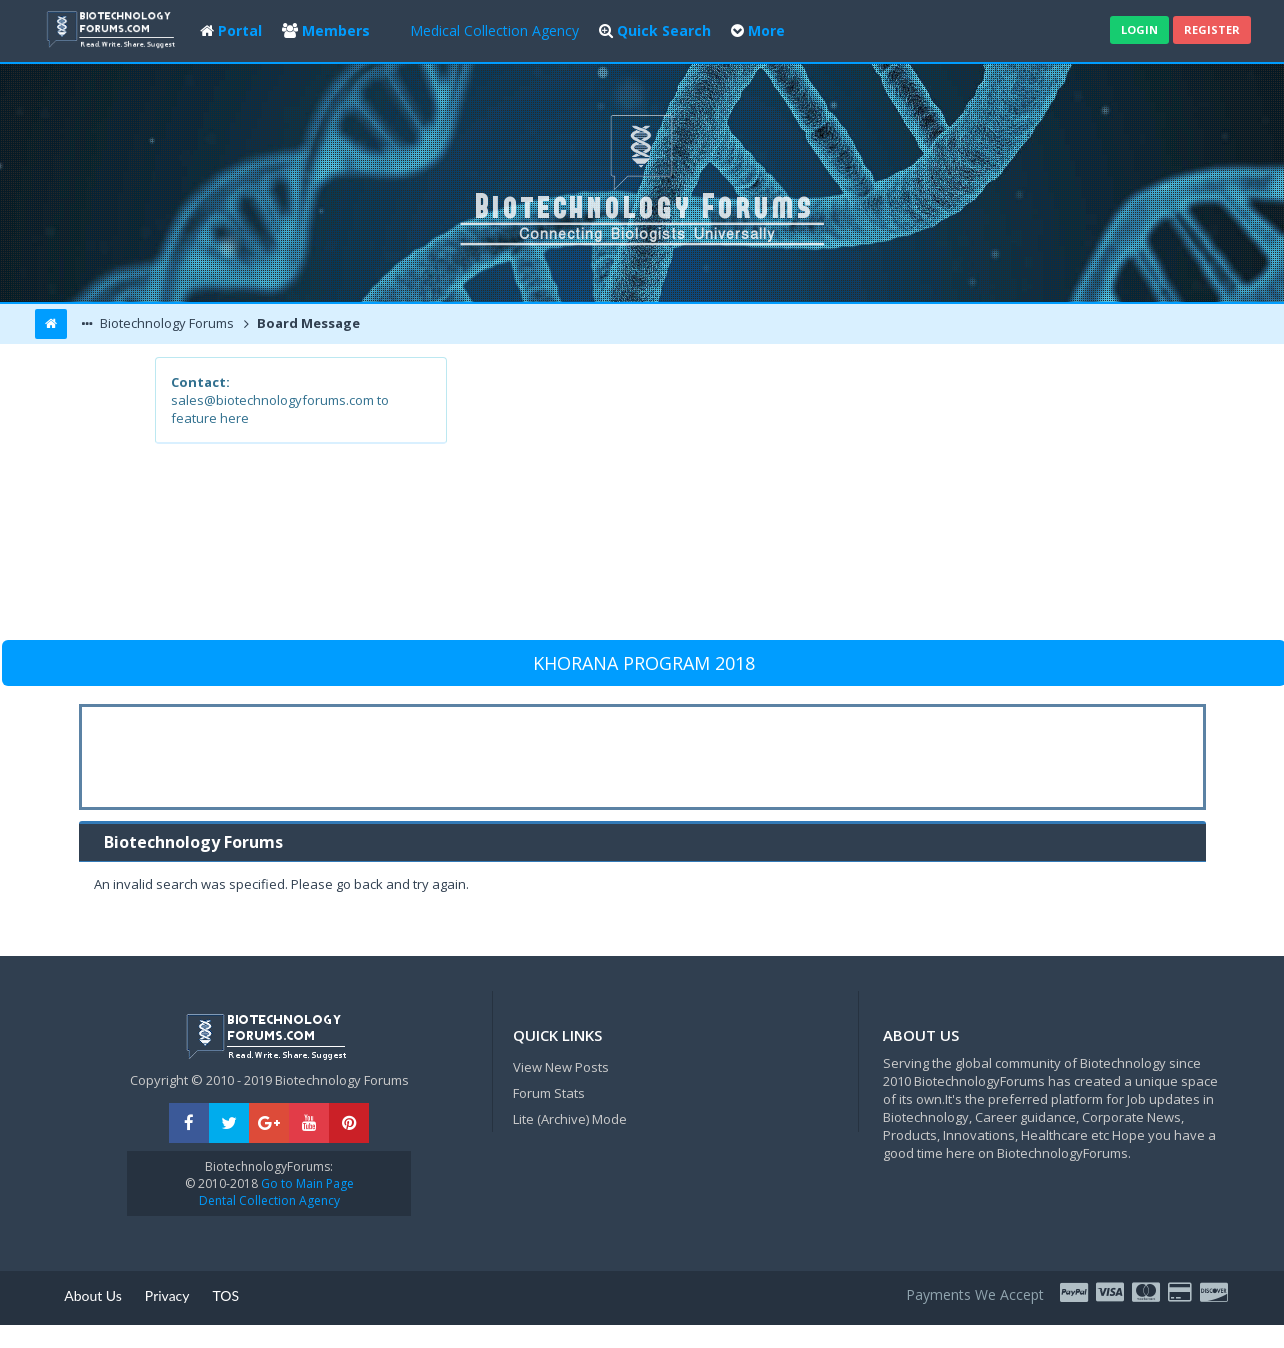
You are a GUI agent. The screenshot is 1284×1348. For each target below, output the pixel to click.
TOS (226, 1295)
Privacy (167, 1295)
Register (1212, 29)
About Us (93, 1295)
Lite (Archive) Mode (570, 1119)
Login (1139, 29)
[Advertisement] (788, 497)
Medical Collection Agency (494, 30)
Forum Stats (549, 1093)
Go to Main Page (306, 1183)
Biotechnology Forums (165, 323)
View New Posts (561, 1067)
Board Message (307, 323)
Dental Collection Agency (269, 1200)
